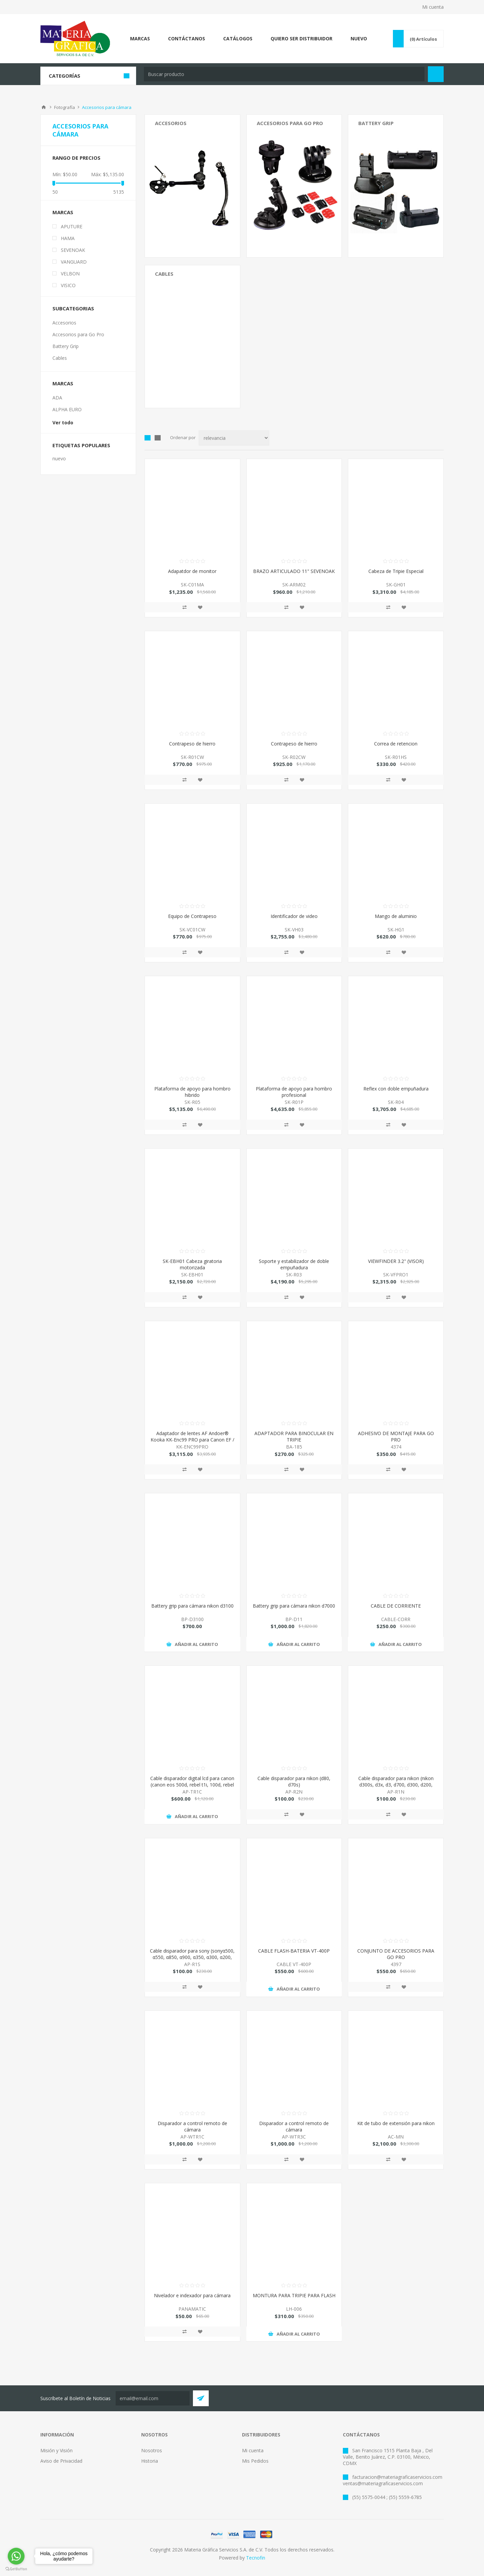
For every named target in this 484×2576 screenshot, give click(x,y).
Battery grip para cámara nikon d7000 (294, 1606)
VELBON (70, 273)
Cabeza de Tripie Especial (396, 571)
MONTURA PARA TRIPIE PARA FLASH (294, 2295)
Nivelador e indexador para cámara (192, 2295)
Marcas (62, 212)
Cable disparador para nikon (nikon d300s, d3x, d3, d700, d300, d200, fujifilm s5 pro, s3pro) (396, 1784)
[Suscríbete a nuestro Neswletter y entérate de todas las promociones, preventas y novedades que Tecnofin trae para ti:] (153, 2398)
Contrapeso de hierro (192, 743)
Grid (148, 437)
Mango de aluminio (396, 916)
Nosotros (151, 2450)
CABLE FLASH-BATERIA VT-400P (294, 1951)
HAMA (68, 238)
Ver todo (62, 422)
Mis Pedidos (255, 2461)
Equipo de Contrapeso (192, 916)
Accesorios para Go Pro (290, 123)
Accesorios (171, 123)
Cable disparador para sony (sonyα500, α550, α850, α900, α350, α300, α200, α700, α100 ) (192, 1957)
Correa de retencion (395, 743)
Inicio (43, 107)
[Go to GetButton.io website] (16, 2569)
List (158, 437)
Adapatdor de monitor (192, 571)
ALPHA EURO (67, 409)
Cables (164, 273)
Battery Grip (376, 123)
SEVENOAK (73, 250)
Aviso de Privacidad (61, 2461)
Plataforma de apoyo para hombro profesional (294, 1091)
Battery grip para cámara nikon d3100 (192, 1606)
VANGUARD (74, 262)
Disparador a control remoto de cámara (192, 2126)
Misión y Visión (56, 2450)
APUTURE (71, 226)
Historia (149, 2461)
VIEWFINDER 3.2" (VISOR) (396, 1261)
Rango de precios (76, 157)
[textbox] (284, 74)
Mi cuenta (433, 7)
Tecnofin (255, 2557)
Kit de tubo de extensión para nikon (396, 2123)
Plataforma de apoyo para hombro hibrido (192, 1091)
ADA (57, 397)
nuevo (59, 458)
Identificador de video (294, 916)
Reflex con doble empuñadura (396, 1088)
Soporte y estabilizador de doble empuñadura (294, 1264)
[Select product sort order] (234, 438)
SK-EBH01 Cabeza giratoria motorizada (192, 1264)
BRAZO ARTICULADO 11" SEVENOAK (294, 571)
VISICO (68, 285)
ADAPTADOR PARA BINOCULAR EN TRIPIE (293, 1436)
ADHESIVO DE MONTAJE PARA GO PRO (396, 1436)
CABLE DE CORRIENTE (396, 1606)
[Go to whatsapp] (16, 2556)
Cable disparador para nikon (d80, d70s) (293, 1781)
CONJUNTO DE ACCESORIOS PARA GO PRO (395, 1954)
